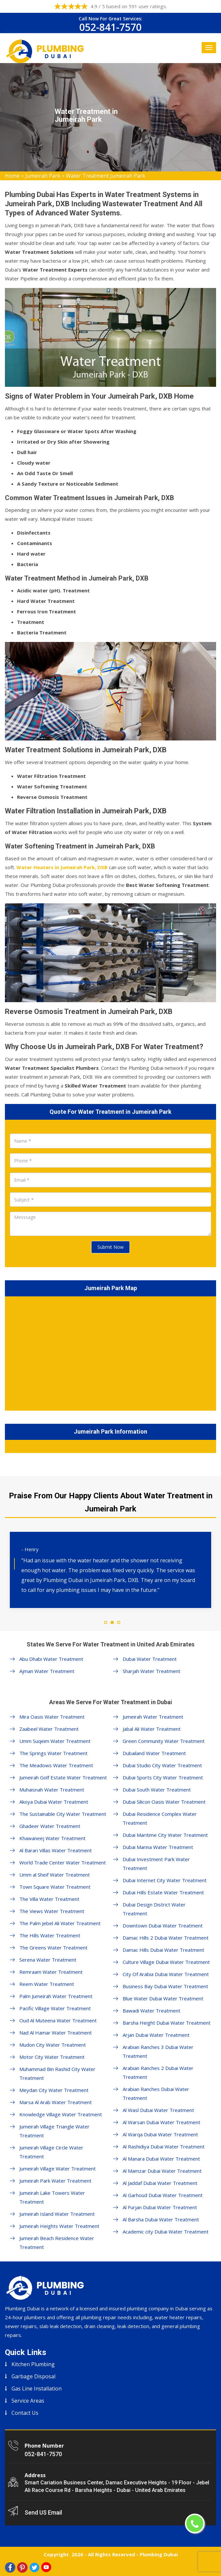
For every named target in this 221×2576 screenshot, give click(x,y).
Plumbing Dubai (159, 2554)
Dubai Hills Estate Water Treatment (163, 1892)
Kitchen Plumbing (33, 2364)
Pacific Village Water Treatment (55, 2008)
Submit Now (110, 1247)
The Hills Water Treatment (49, 1935)
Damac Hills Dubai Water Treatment (163, 1950)
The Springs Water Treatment (53, 1753)
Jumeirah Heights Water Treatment (59, 2226)
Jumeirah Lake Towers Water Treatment (52, 2197)
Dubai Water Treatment (150, 1659)
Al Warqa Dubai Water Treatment (160, 2134)
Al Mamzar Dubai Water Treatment (162, 2171)
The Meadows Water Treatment (56, 1765)
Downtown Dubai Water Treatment (163, 1925)
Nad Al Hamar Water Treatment (55, 2032)
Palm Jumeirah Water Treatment (55, 1996)
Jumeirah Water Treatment (153, 1716)
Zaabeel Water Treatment (49, 1729)
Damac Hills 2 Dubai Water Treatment (166, 1937)
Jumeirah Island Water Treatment (57, 2214)
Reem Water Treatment (46, 1984)
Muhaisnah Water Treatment (51, 1789)
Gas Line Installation (36, 2388)
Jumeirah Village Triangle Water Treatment (54, 2131)
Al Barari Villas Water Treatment (55, 1850)
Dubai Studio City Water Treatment (162, 1765)
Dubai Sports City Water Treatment (163, 1777)
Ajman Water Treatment (46, 1671)
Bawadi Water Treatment (151, 2010)
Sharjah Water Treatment (151, 1671)
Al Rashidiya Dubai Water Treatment (164, 2146)
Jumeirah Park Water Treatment (55, 2180)
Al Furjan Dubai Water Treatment (160, 2207)
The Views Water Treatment (51, 1911)
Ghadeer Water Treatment (49, 1826)
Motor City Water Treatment (52, 2057)
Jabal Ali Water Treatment (152, 1729)
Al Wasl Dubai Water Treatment (158, 2110)
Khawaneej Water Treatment (52, 1838)
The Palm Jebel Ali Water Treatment (60, 1923)
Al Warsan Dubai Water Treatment (161, 2122)
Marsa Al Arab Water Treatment (55, 2102)
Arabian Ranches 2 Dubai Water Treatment (158, 2072)
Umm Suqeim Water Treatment (54, 1741)
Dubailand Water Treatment (154, 1753)
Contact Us (24, 2412)
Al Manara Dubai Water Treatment (161, 2158)
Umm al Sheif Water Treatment (54, 1874)
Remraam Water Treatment (51, 1972)
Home (12, 175)
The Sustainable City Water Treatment (62, 1814)
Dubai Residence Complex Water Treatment (160, 1818)
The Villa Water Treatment (49, 1899)
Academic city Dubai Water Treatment (166, 2231)
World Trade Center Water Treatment (62, 1862)
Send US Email (43, 2512)
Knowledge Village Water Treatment (60, 2114)
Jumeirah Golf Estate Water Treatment (63, 1777)
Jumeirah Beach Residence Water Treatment (56, 2242)
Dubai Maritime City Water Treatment (165, 1835)
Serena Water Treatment (47, 1959)
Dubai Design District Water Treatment (154, 1909)
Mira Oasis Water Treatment (52, 1716)
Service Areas (27, 2400)
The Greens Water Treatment (53, 1947)
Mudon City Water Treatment (52, 2044)
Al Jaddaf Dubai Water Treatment (160, 2183)
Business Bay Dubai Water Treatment (165, 1986)
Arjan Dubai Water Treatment (156, 2035)
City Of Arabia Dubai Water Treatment (166, 1974)
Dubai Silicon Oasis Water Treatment (164, 1801)
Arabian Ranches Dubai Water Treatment (156, 2093)
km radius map (110, 1352)
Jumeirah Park (42, 175)
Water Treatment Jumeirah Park (105, 175)
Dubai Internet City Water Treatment (165, 1880)
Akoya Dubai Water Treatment (53, 1801)
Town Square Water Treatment (54, 1886)
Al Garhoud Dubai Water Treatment (163, 2195)
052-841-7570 (110, 27)
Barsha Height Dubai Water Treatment (167, 2022)
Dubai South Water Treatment (157, 1789)
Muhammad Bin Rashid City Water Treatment (57, 2073)
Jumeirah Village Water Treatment (57, 2168)
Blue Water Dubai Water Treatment (163, 1998)
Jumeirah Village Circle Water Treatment (51, 2152)
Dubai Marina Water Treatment (158, 1847)
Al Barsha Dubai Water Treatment (161, 2219)
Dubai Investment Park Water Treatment (156, 1863)
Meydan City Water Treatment (54, 2090)
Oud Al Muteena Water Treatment (58, 2020)
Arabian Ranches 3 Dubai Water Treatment (158, 2051)
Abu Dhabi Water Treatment (51, 1659)
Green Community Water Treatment (164, 1741)
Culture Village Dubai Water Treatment (166, 1962)
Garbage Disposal (33, 2376)
